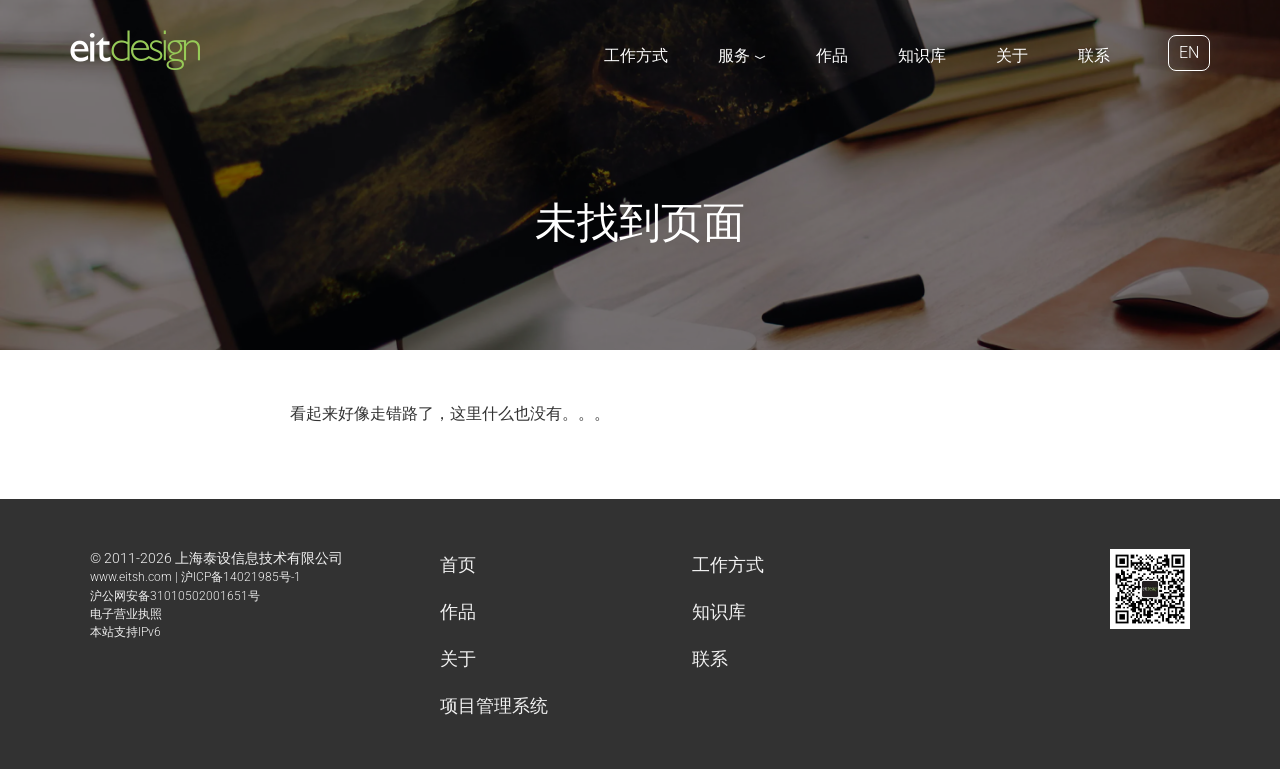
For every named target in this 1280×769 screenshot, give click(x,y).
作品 (832, 55)
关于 (1012, 55)
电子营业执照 (126, 614)
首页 (458, 564)
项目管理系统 (494, 705)
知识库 (922, 55)
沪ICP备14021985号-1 (241, 577)
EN (1189, 52)
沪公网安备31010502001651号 (175, 596)
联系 (1094, 55)
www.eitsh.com (131, 577)
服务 (742, 55)
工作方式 (636, 55)
